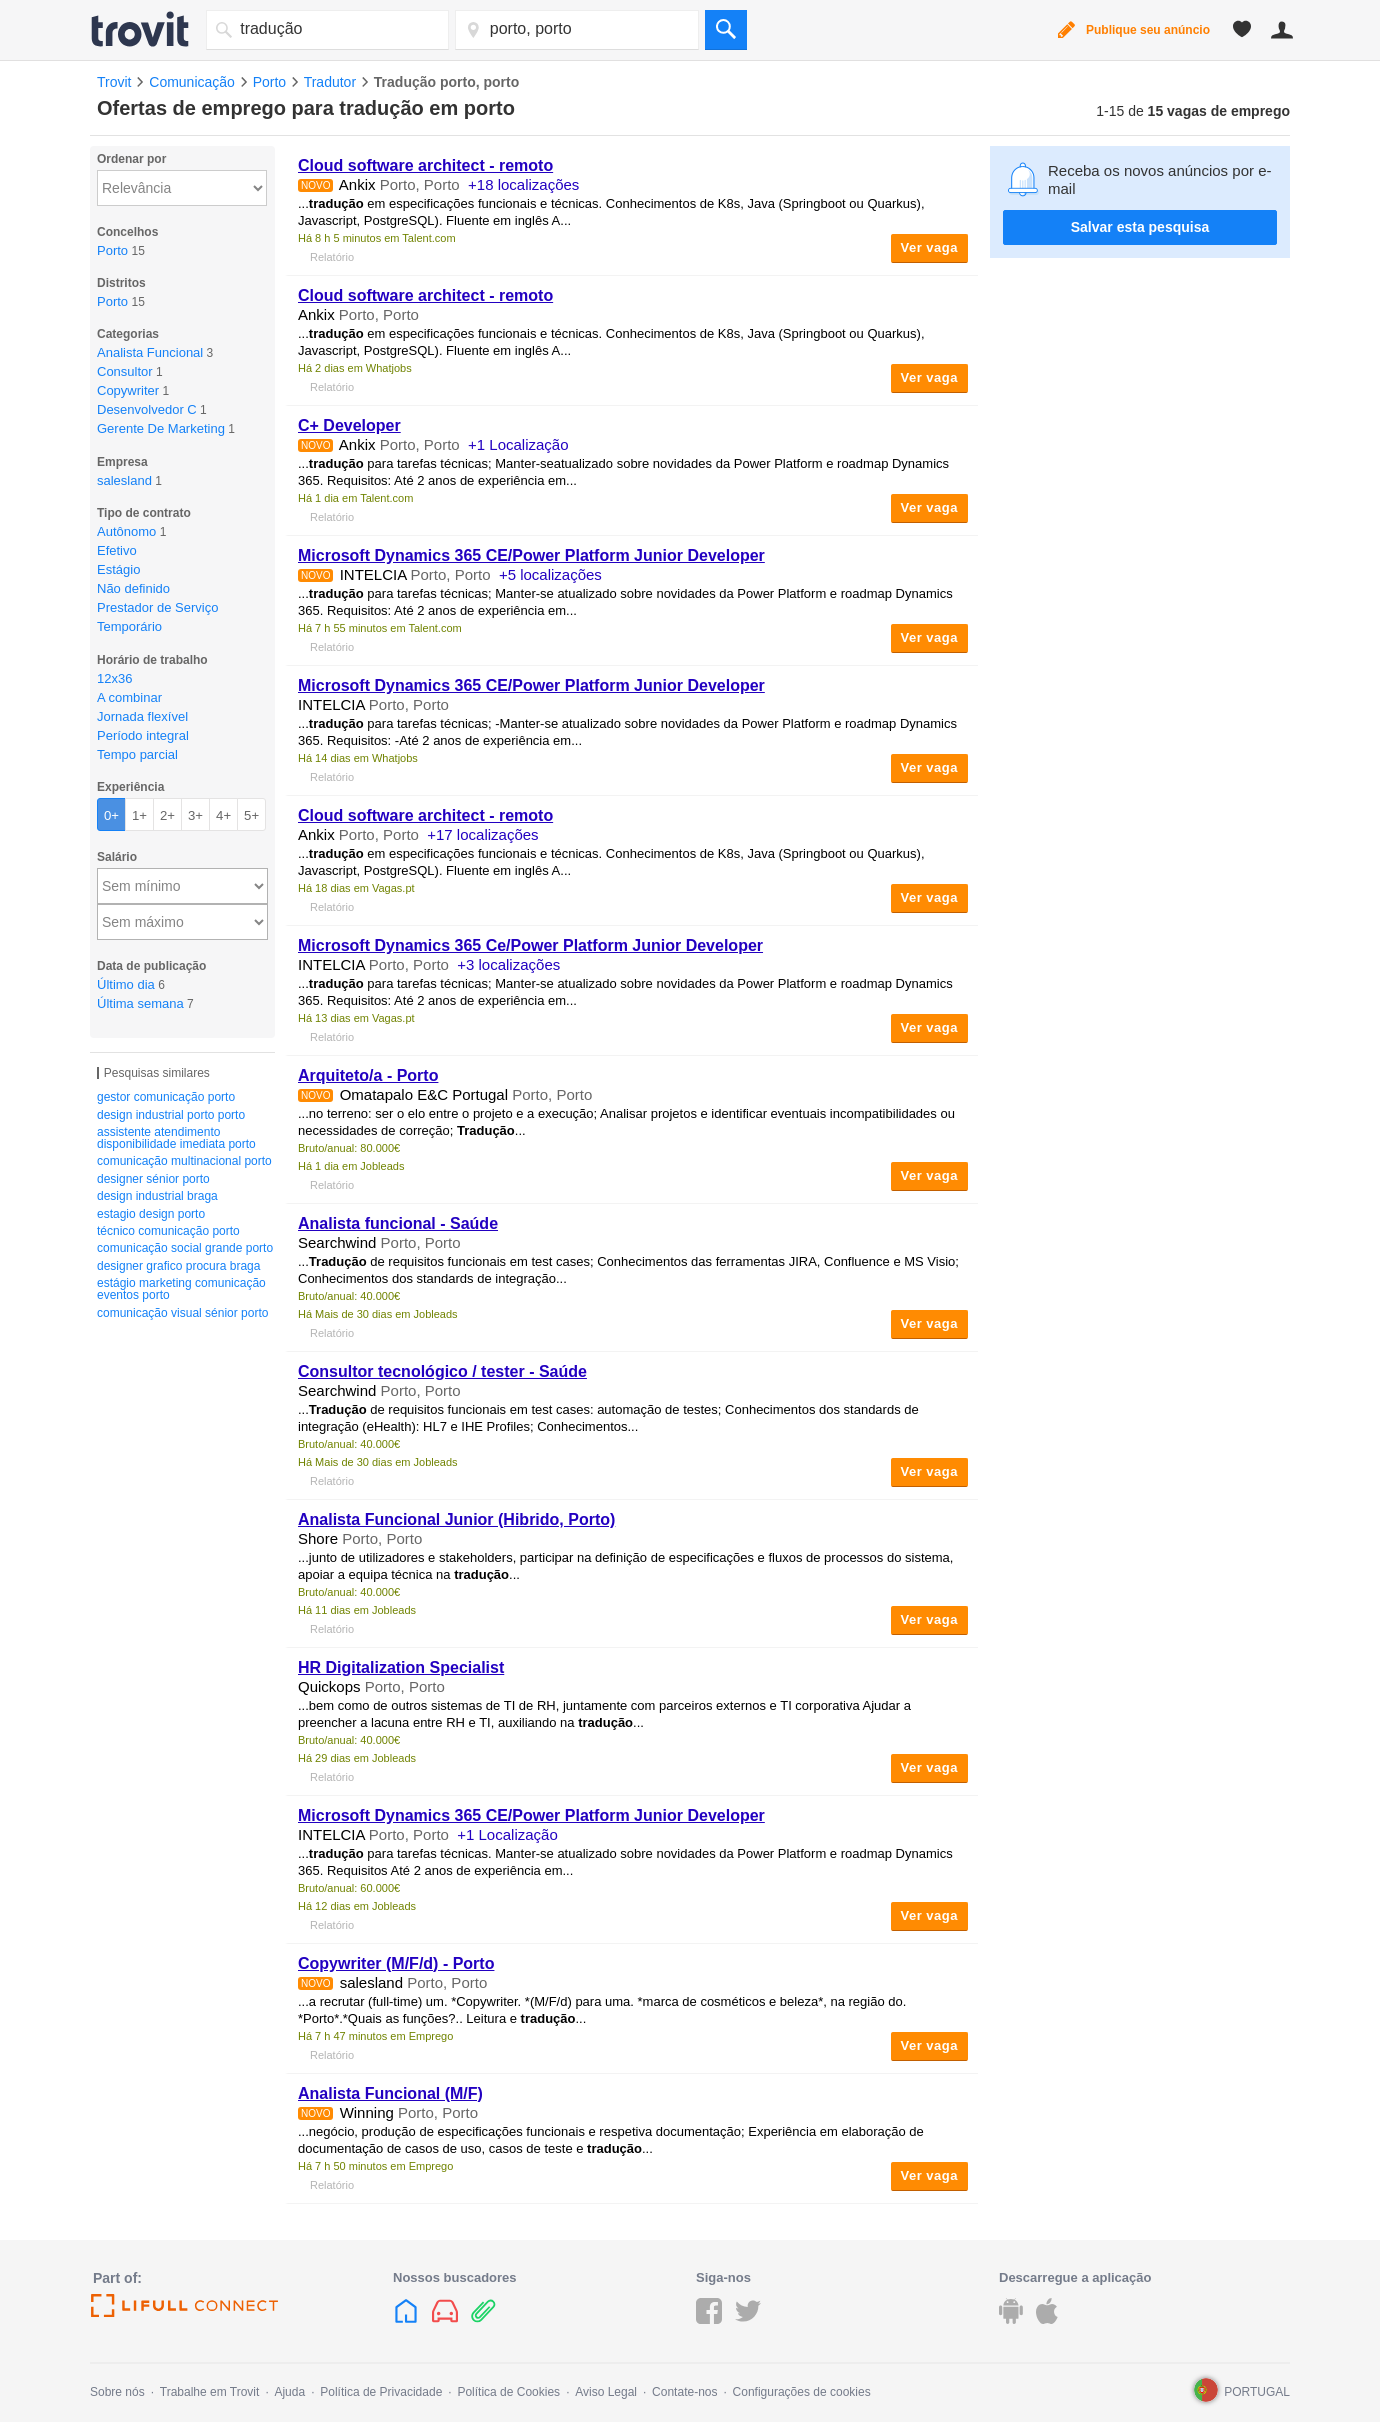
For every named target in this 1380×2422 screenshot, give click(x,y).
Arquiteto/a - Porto (368, 1075)
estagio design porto (151, 1214)
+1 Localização (518, 444)
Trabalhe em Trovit (210, 2392)
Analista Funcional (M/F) (390, 2093)
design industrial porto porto (171, 1115)
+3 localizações (508, 964)
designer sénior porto (153, 1179)
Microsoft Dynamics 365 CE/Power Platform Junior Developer (531, 555)
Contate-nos (684, 2392)
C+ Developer (349, 425)
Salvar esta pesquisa (1140, 227)
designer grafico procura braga (178, 1266)
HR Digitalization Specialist (401, 1667)
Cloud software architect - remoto (425, 165)
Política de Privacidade (381, 2392)
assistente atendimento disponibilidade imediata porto (176, 1138)
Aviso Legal (606, 2392)
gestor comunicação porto (166, 1097)
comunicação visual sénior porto (182, 1313)
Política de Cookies (508, 2392)
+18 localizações (523, 184)
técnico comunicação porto (168, 1231)
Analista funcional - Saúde (398, 1223)
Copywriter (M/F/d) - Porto (396, 1963)
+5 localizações (550, 574)
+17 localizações (482, 834)
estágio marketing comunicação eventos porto (181, 1289)
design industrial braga (157, 1196)
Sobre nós (117, 2392)
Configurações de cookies (802, 2392)
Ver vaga (930, 247)
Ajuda (289, 2392)
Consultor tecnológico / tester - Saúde (442, 1371)
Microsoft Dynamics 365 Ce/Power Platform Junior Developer (530, 945)
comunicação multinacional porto (184, 1161)
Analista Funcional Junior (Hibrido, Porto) (456, 1519)
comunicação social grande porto (185, 1248)
